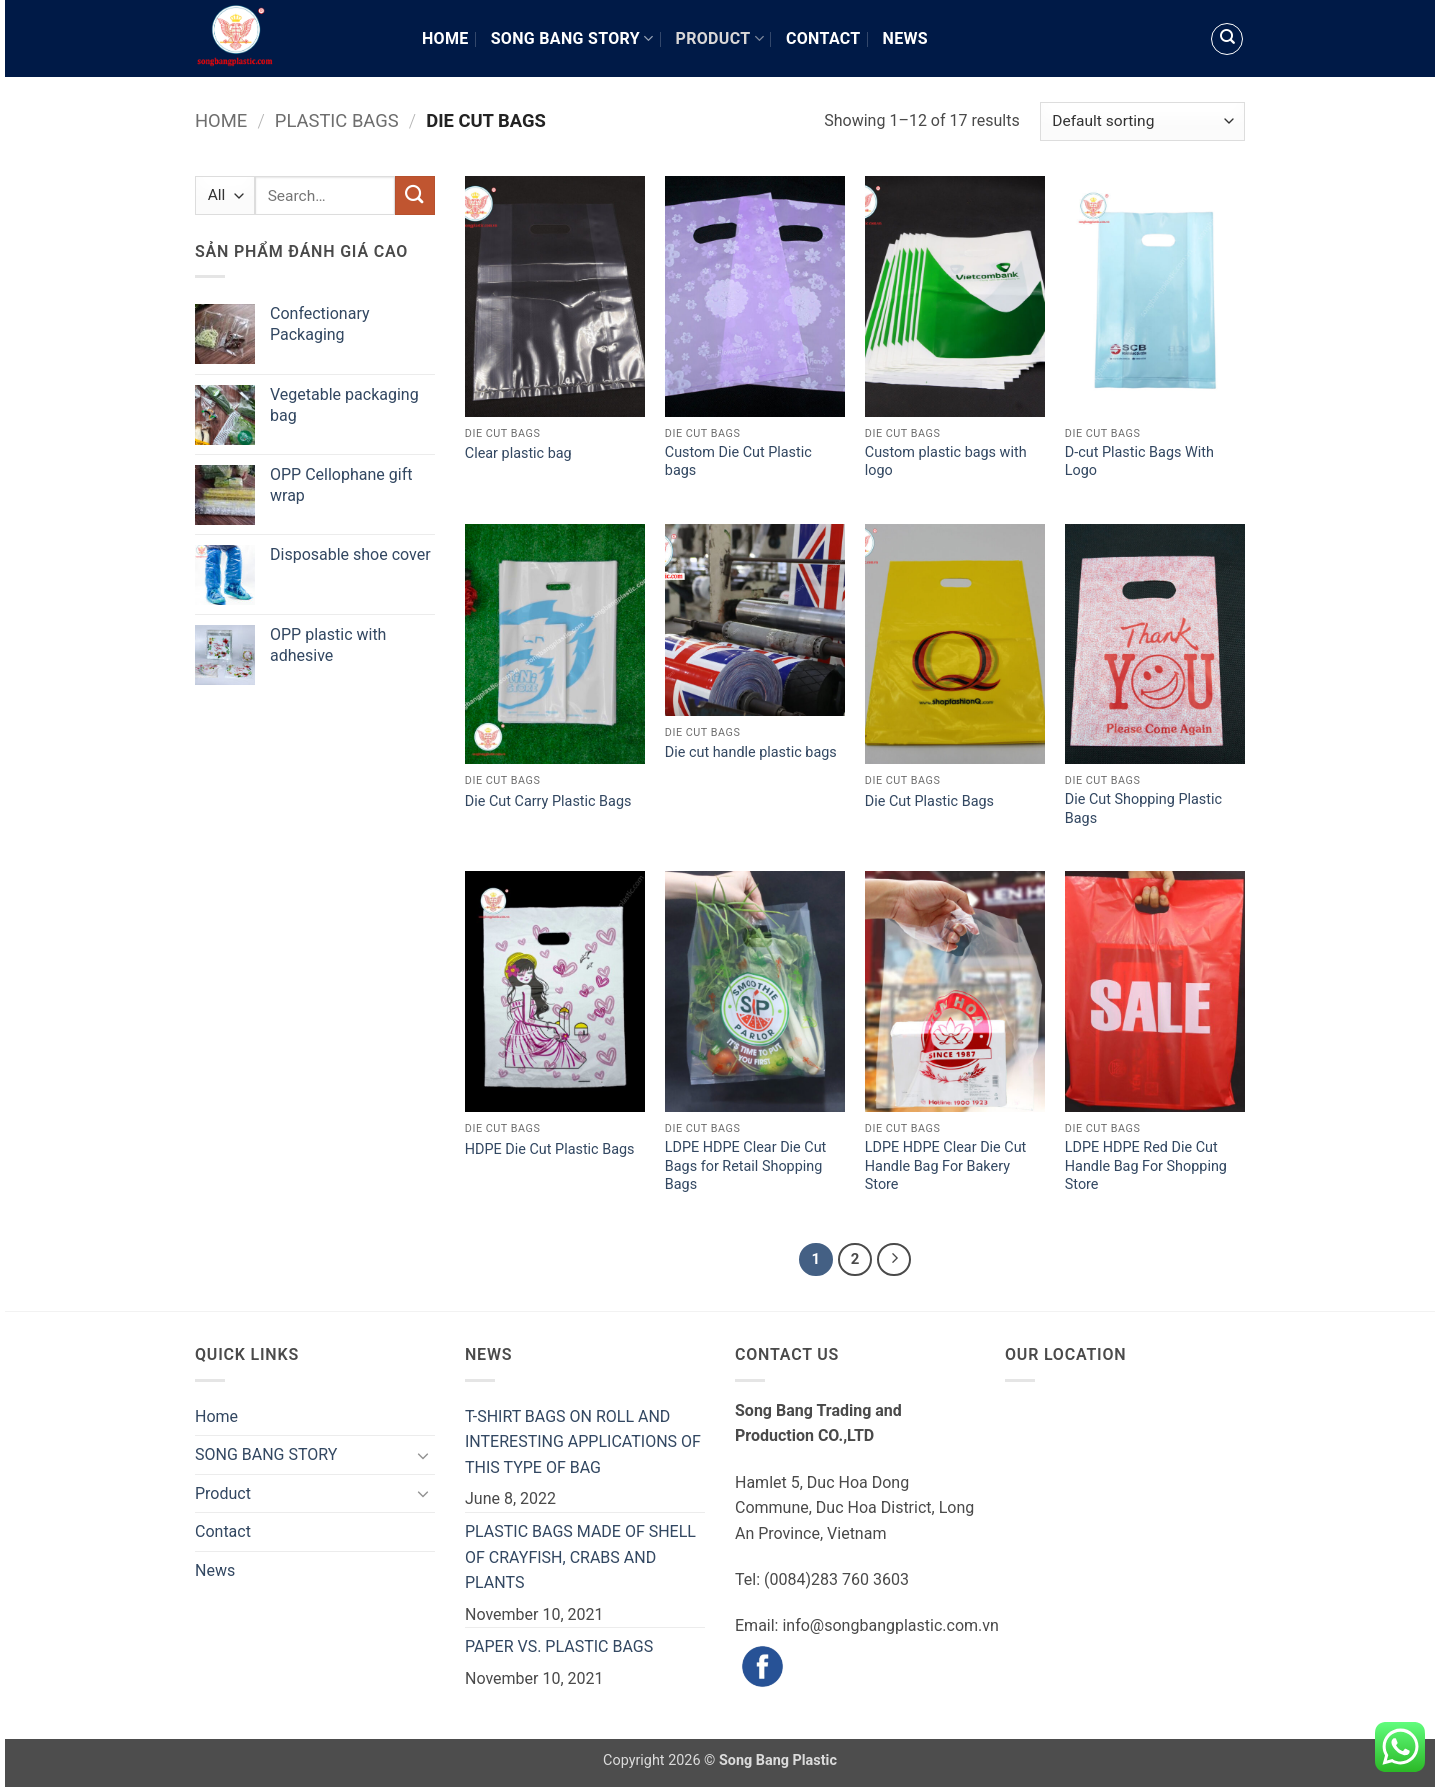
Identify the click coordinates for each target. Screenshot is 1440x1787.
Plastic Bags (337, 120)
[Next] (894, 1260)
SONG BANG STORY (572, 38)
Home (445, 38)
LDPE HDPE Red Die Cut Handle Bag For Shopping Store (1146, 1166)
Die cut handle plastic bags (753, 752)
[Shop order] (1142, 121)
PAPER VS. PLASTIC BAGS (559, 1646)
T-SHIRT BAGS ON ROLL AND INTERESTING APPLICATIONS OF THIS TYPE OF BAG (583, 1442)
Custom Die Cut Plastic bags (738, 462)
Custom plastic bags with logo (946, 462)
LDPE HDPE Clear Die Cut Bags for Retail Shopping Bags (745, 1166)
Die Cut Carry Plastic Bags (548, 801)
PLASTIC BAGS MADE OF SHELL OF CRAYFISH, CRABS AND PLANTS (580, 1557)
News (905, 38)
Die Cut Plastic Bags (929, 801)
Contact (823, 38)
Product (720, 38)
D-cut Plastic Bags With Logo (1139, 462)
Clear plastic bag (518, 453)
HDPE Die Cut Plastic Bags (550, 1149)
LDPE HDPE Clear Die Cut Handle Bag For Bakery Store (945, 1166)
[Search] (1227, 39)
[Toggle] (423, 1455)
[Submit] (415, 195)
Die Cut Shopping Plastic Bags (1143, 809)
